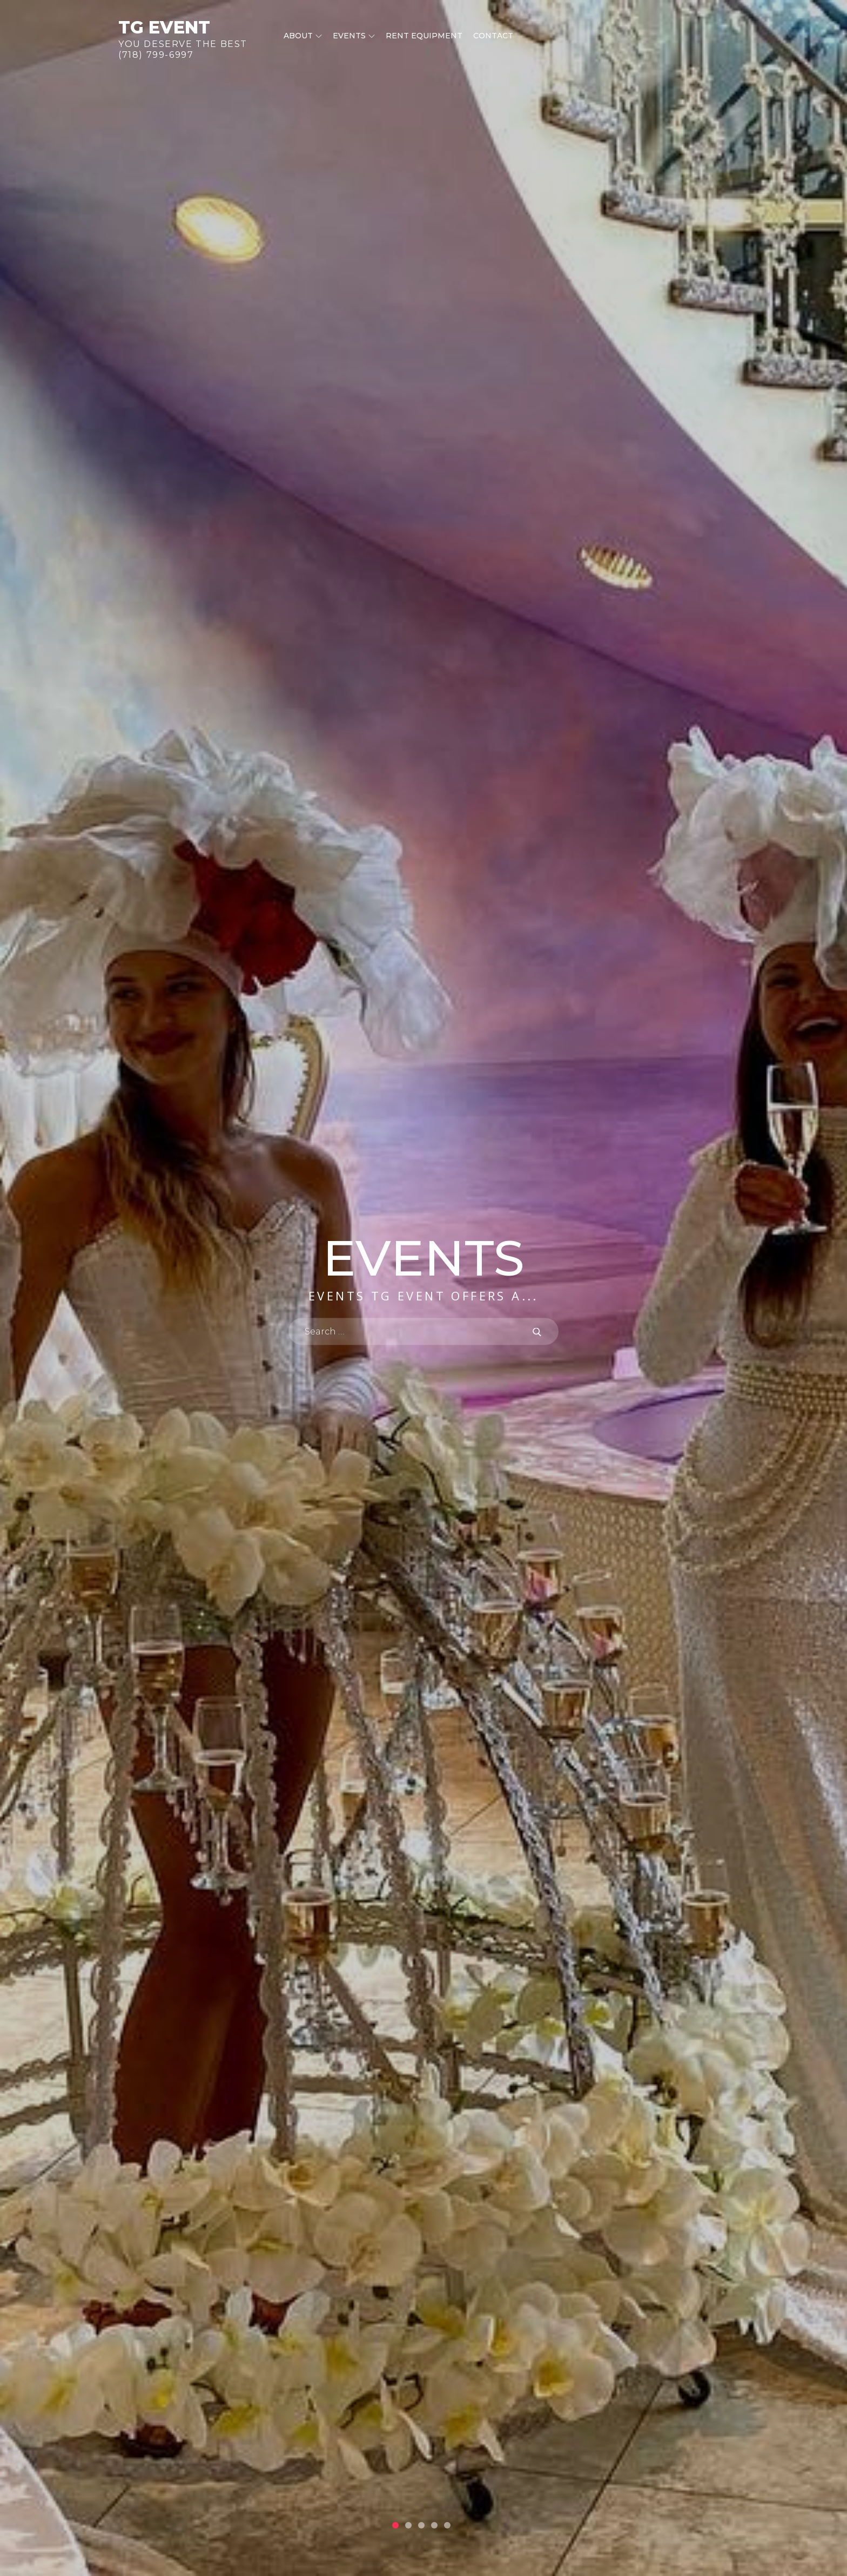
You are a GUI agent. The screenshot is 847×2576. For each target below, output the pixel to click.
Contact (493, 36)
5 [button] (447, 2525)
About (303, 36)
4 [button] (434, 2525)
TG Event (164, 27)
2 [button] (408, 2525)
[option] (423, 1288)
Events (354, 36)
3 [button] (421, 2525)
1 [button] (395, 2525)
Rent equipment (424, 36)
